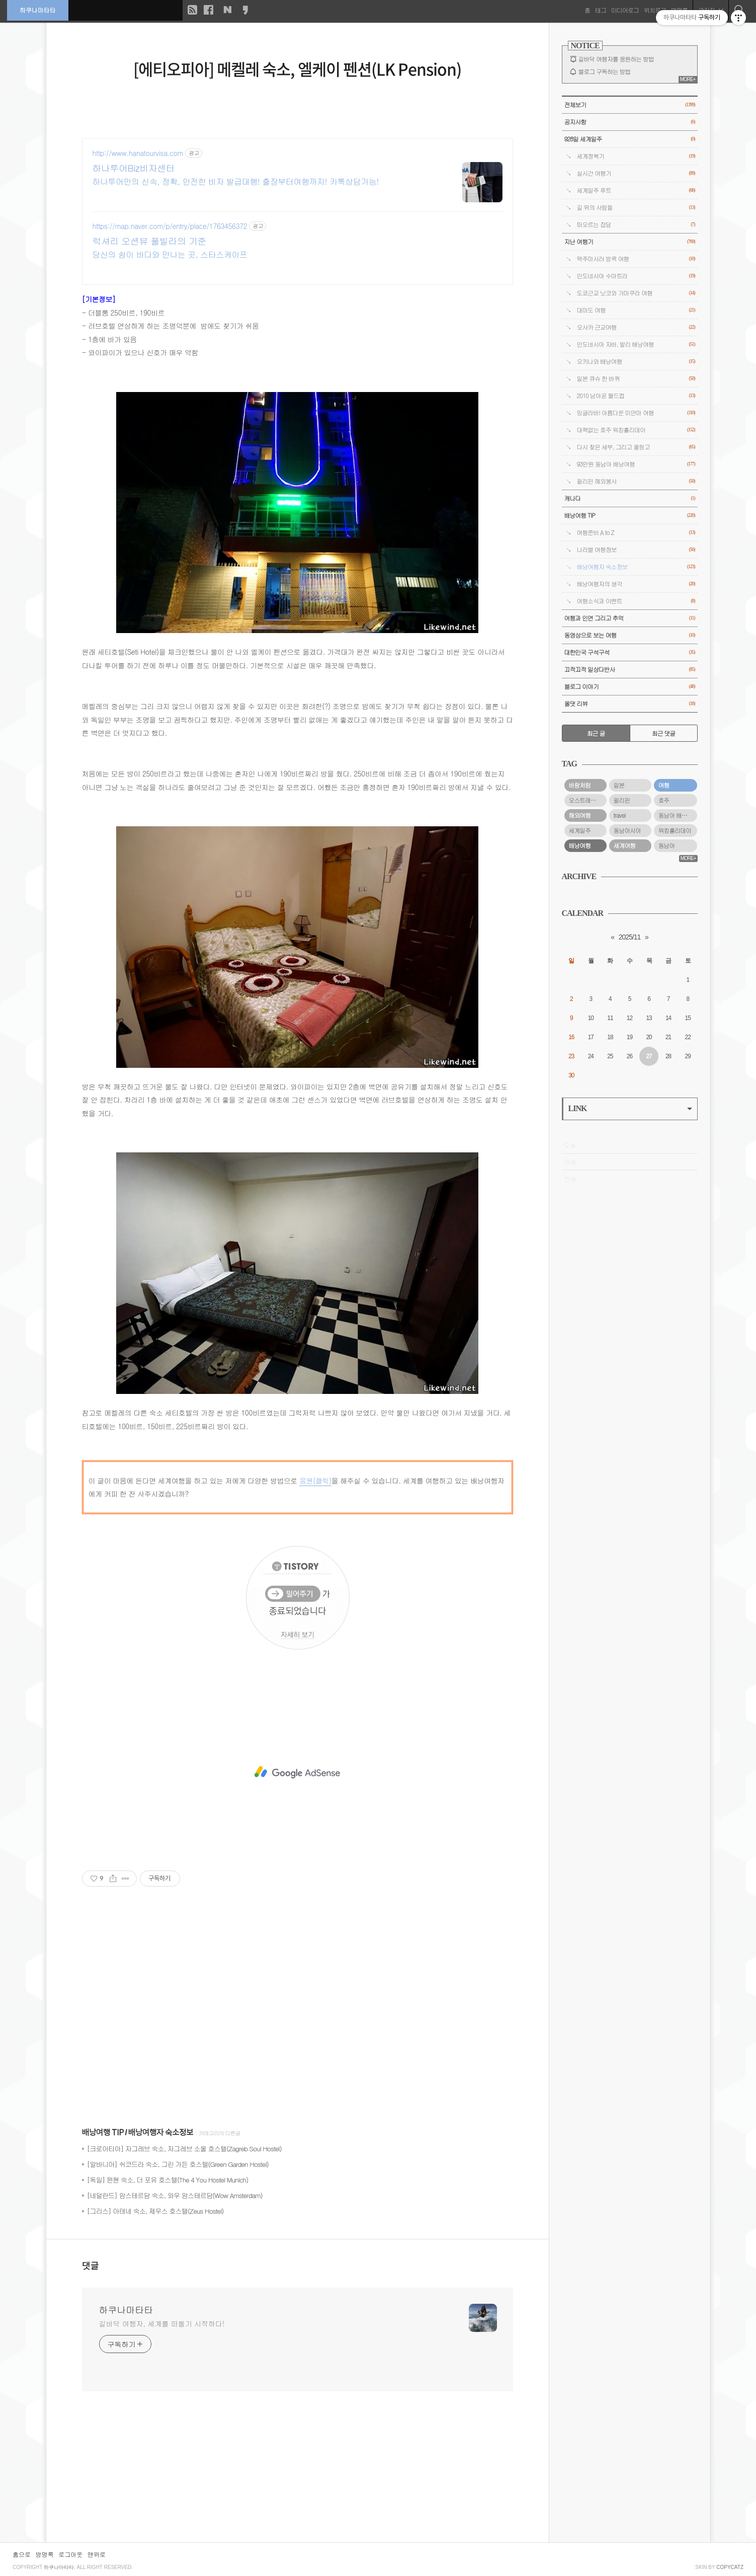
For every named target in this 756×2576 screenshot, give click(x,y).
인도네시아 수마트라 (636, 276)
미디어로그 (624, 10)
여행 (663, 785)
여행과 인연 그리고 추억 (629, 618)
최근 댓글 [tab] (664, 733)
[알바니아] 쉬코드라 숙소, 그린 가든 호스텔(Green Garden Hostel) (178, 2164)
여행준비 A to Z (636, 532)
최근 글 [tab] (596, 733)
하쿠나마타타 (38, 10)
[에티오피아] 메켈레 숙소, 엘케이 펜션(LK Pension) (297, 69)
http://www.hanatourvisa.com (138, 153)
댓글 (90, 2266)
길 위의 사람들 (636, 207)
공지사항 (629, 122)
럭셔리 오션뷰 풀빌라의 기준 (149, 241)
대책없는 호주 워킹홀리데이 (636, 430)
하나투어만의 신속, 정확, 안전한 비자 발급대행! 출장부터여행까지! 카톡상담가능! (236, 181)
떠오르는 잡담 (636, 224)
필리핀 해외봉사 (636, 481)
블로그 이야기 (629, 686)
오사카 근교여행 (636, 327)
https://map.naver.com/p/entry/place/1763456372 (170, 226)
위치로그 (654, 10)
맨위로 (97, 2554)
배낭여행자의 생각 (636, 584)
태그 (600, 10)
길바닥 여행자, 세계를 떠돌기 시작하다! (162, 2323)
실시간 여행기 (636, 173)
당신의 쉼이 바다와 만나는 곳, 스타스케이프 (170, 254)
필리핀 (622, 800)
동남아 (666, 845)
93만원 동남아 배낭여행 (636, 464)
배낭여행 (580, 845)
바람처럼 (580, 785)
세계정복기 (636, 156)
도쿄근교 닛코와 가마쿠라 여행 (636, 293)
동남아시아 (627, 830)
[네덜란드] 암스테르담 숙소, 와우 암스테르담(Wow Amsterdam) (175, 2195)
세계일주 (580, 830)
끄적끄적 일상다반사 (629, 669)
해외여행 (580, 815)
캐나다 (629, 498)
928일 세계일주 (629, 139)
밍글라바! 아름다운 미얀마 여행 (636, 413)
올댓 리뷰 (629, 703)
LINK (630, 1108)
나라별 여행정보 (636, 549)
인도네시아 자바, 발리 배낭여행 (636, 344)
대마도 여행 (636, 310)
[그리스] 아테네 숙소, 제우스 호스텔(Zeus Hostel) (155, 2211)
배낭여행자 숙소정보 (160, 2132)
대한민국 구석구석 (629, 652)
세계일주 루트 (636, 190)
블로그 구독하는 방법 (604, 71)
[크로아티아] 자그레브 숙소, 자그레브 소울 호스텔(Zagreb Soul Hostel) (184, 2148)
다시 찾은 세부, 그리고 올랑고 (636, 447)
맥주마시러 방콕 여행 (636, 259)
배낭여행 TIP (103, 2132)
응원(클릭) (315, 1480)
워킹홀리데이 (674, 830)
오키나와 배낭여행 (636, 361)
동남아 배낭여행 (678, 815)
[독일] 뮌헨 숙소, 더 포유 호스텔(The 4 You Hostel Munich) (167, 2179)
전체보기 (629, 105)
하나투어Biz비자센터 (134, 168)
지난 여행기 (629, 241)
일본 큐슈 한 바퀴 (636, 378)
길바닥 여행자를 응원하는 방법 (616, 59)
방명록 (45, 2554)
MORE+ (688, 79)
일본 (619, 785)
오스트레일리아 (588, 800)
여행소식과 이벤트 (636, 601)
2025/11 (630, 937)
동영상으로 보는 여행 (629, 635)
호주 (663, 800)
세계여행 (625, 845)
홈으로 (22, 2554)
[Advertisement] (297, 1772)
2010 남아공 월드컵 (636, 395)
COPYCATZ (729, 2567)
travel (620, 815)
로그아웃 (70, 2554)
